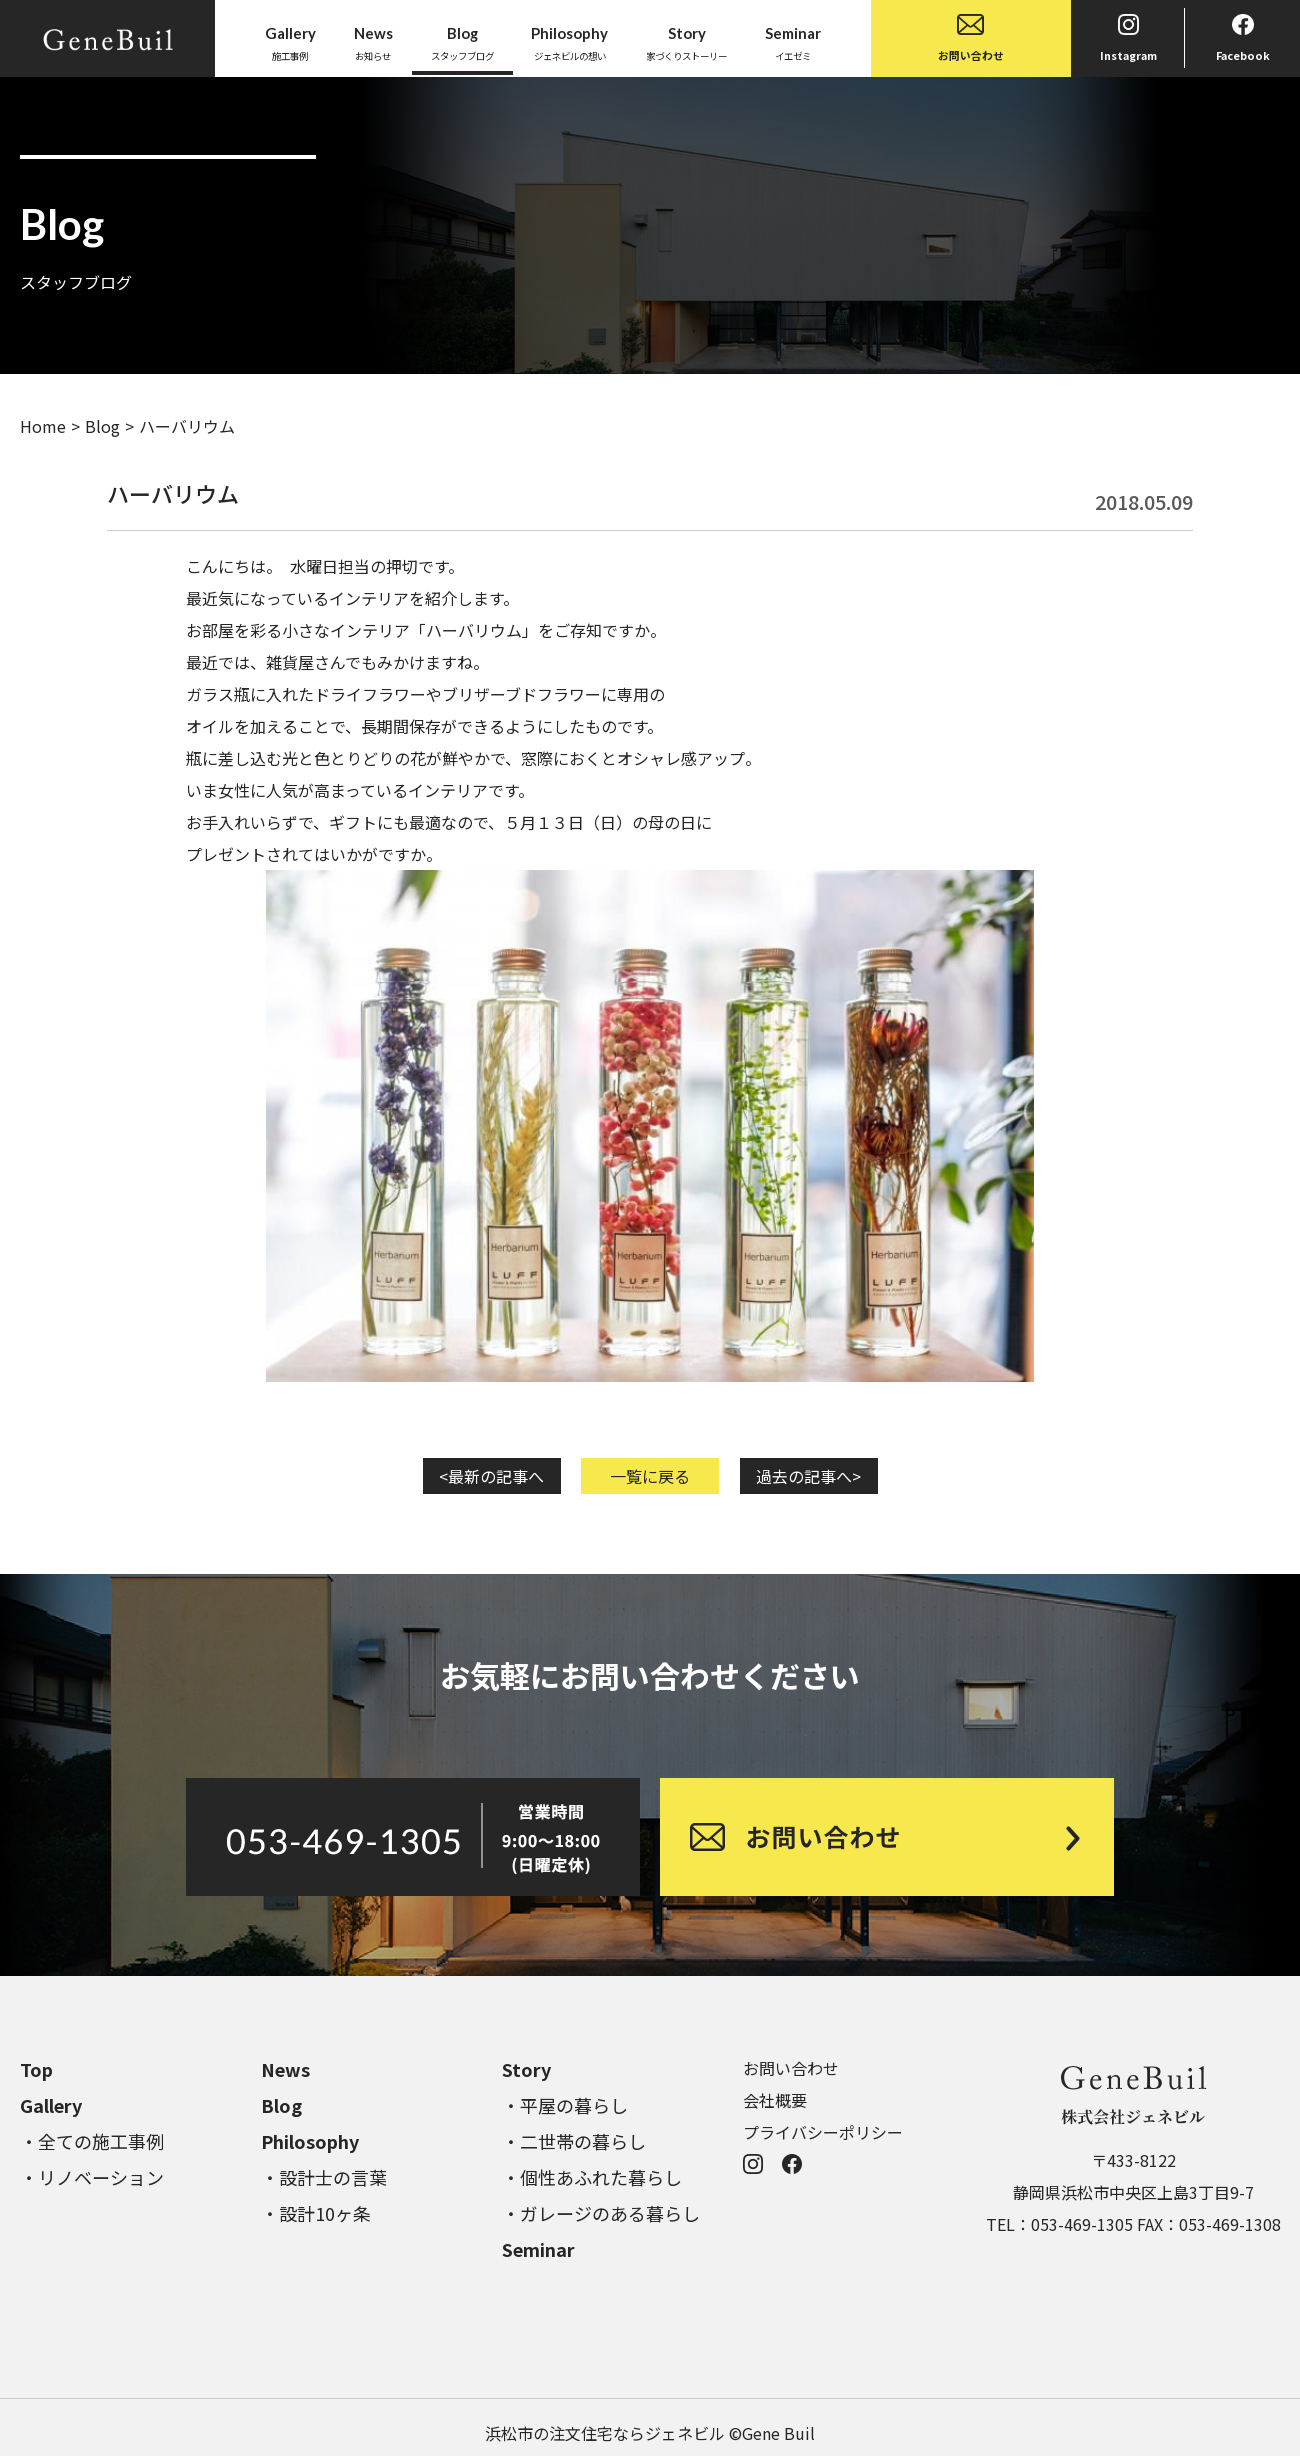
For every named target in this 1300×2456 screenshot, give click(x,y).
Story (526, 2069)
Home (43, 426)
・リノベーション (92, 2177)
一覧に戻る (650, 1476)
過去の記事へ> (808, 1476)
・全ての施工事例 (92, 2141)
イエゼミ (793, 42)
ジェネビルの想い (569, 42)
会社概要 (775, 2100)
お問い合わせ (971, 38)
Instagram (1128, 38)
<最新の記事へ (491, 1476)
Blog (102, 426)
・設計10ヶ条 (316, 2213)
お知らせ (373, 42)
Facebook (1243, 38)
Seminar (538, 2249)
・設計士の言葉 (324, 2177)
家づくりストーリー (686, 42)
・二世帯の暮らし (574, 2141)
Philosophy (310, 2141)
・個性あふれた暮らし (592, 2177)
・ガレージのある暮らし (601, 2213)
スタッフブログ (462, 42)
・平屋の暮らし (565, 2105)
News (285, 2069)
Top (36, 2069)
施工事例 (290, 42)
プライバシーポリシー (823, 2132)
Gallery (51, 2105)
